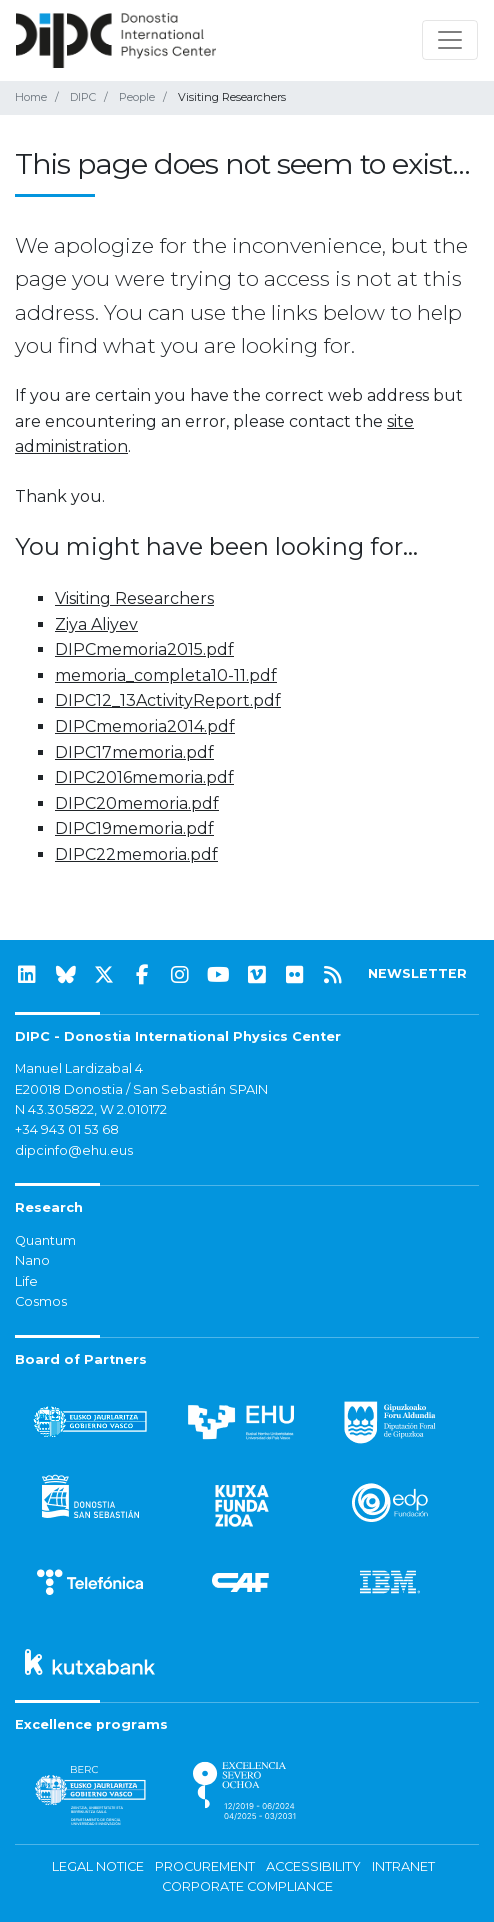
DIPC (83, 97)
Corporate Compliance (247, 1886)
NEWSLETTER (417, 973)
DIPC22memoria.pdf (136, 854)
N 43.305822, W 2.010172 (91, 1109)
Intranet (403, 1866)
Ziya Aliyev (96, 624)
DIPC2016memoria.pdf (144, 777)
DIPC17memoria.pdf (134, 752)
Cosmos (41, 1301)
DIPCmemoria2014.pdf (145, 726)
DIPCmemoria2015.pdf (144, 649)
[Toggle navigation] (450, 40)
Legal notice (98, 1866)
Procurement (205, 1866)
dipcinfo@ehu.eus (74, 1150)
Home (31, 97)
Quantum (45, 1240)
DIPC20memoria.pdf (137, 803)
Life (26, 1281)
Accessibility (313, 1866)
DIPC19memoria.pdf (134, 828)
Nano (32, 1260)
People (137, 97)
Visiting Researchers (134, 598)
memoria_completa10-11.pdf (166, 675)
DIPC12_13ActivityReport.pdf (168, 700)
